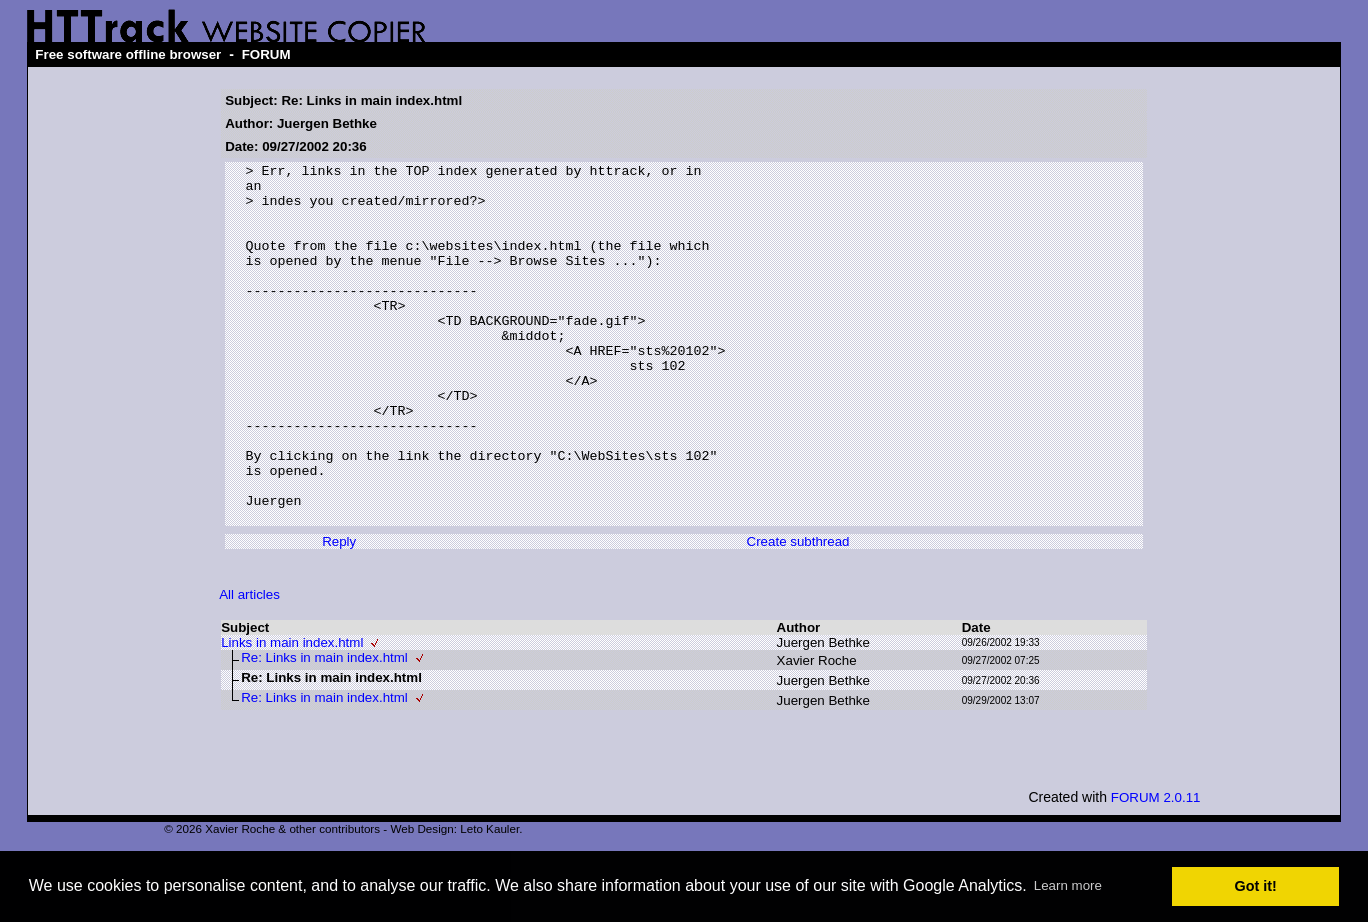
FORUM (266, 54)
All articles (249, 666)
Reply (339, 613)
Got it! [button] (1256, 886)
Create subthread (798, 613)
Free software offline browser (128, 54)
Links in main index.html (292, 714)
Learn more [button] (1068, 885)
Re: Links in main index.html (324, 729)
